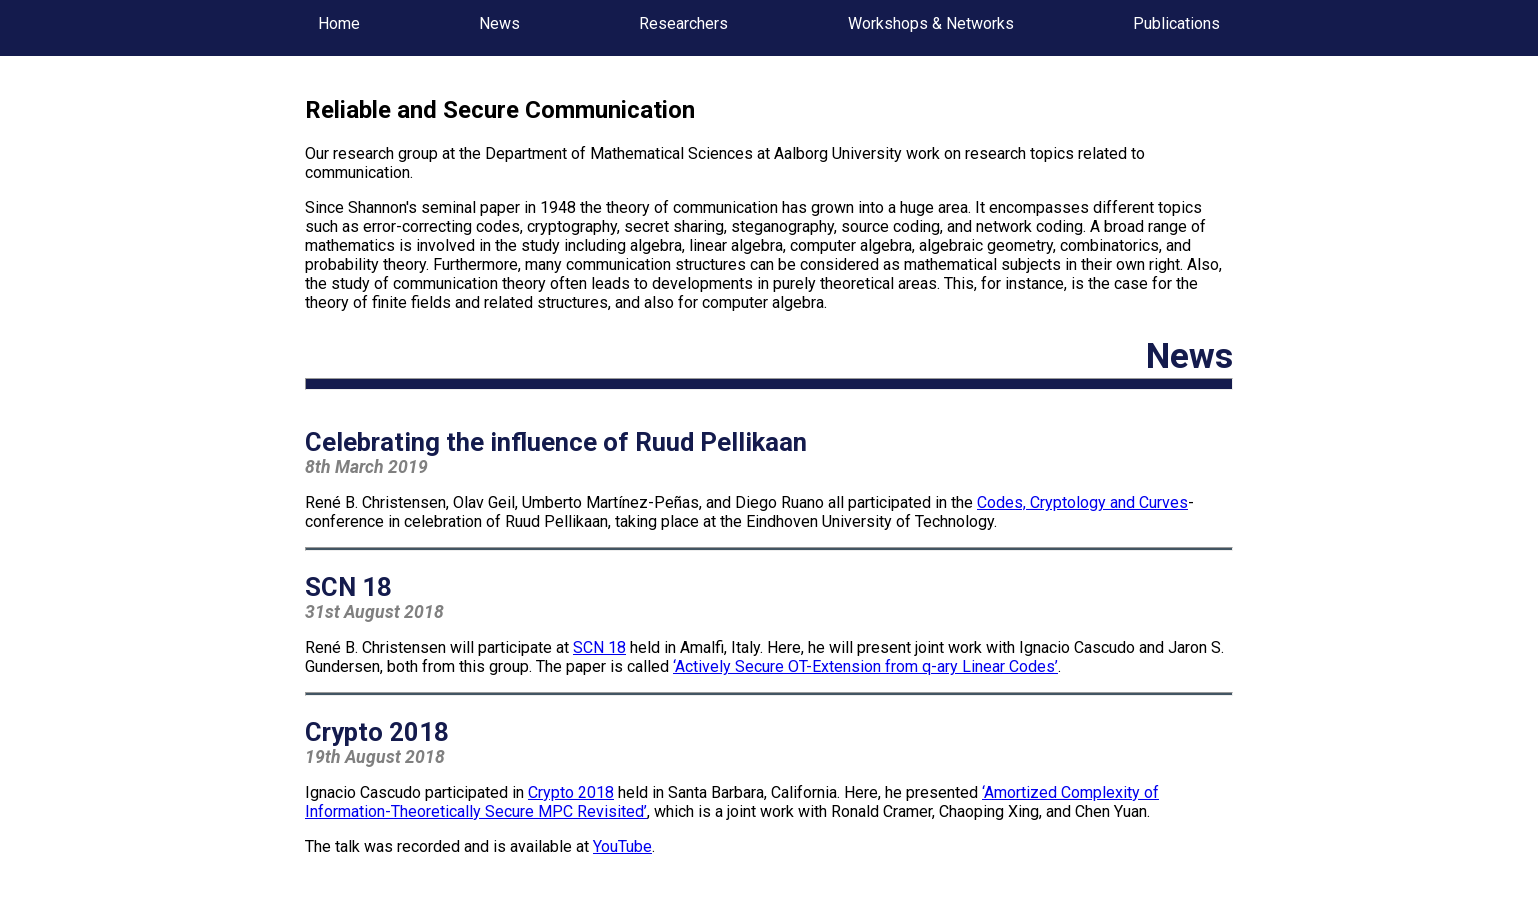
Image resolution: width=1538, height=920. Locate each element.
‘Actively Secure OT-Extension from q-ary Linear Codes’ (865, 666)
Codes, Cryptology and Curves (1082, 502)
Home (339, 23)
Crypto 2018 (571, 792)
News (499, 23)
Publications (1176, 23)
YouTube (622, 846)
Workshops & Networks (931, 23)
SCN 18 (599, 647)
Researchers (683, 23)
